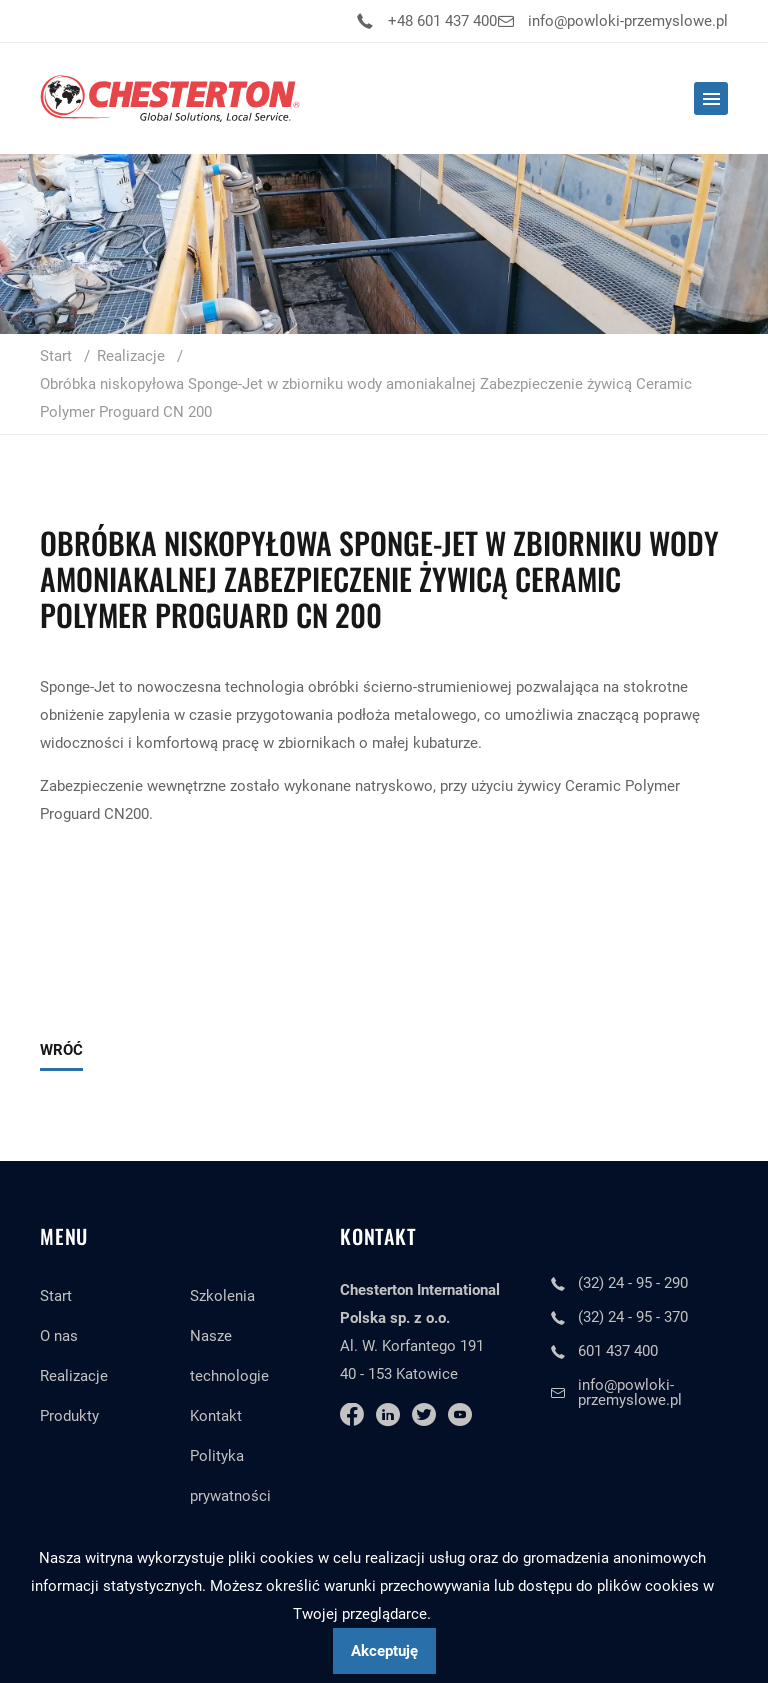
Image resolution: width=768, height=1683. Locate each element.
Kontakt (216, 1416)
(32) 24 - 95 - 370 (633, 1317)
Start (56, 1296)
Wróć (61, 1050)
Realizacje (74, 1376)
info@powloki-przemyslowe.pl (628, 21)
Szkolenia (222, 1296)
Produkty (69, 1416)
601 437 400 (618, 1351)
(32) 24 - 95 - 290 (633, 1283)
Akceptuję (384, 1651)
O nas (59, 1336)
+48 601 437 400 (442, 21)
